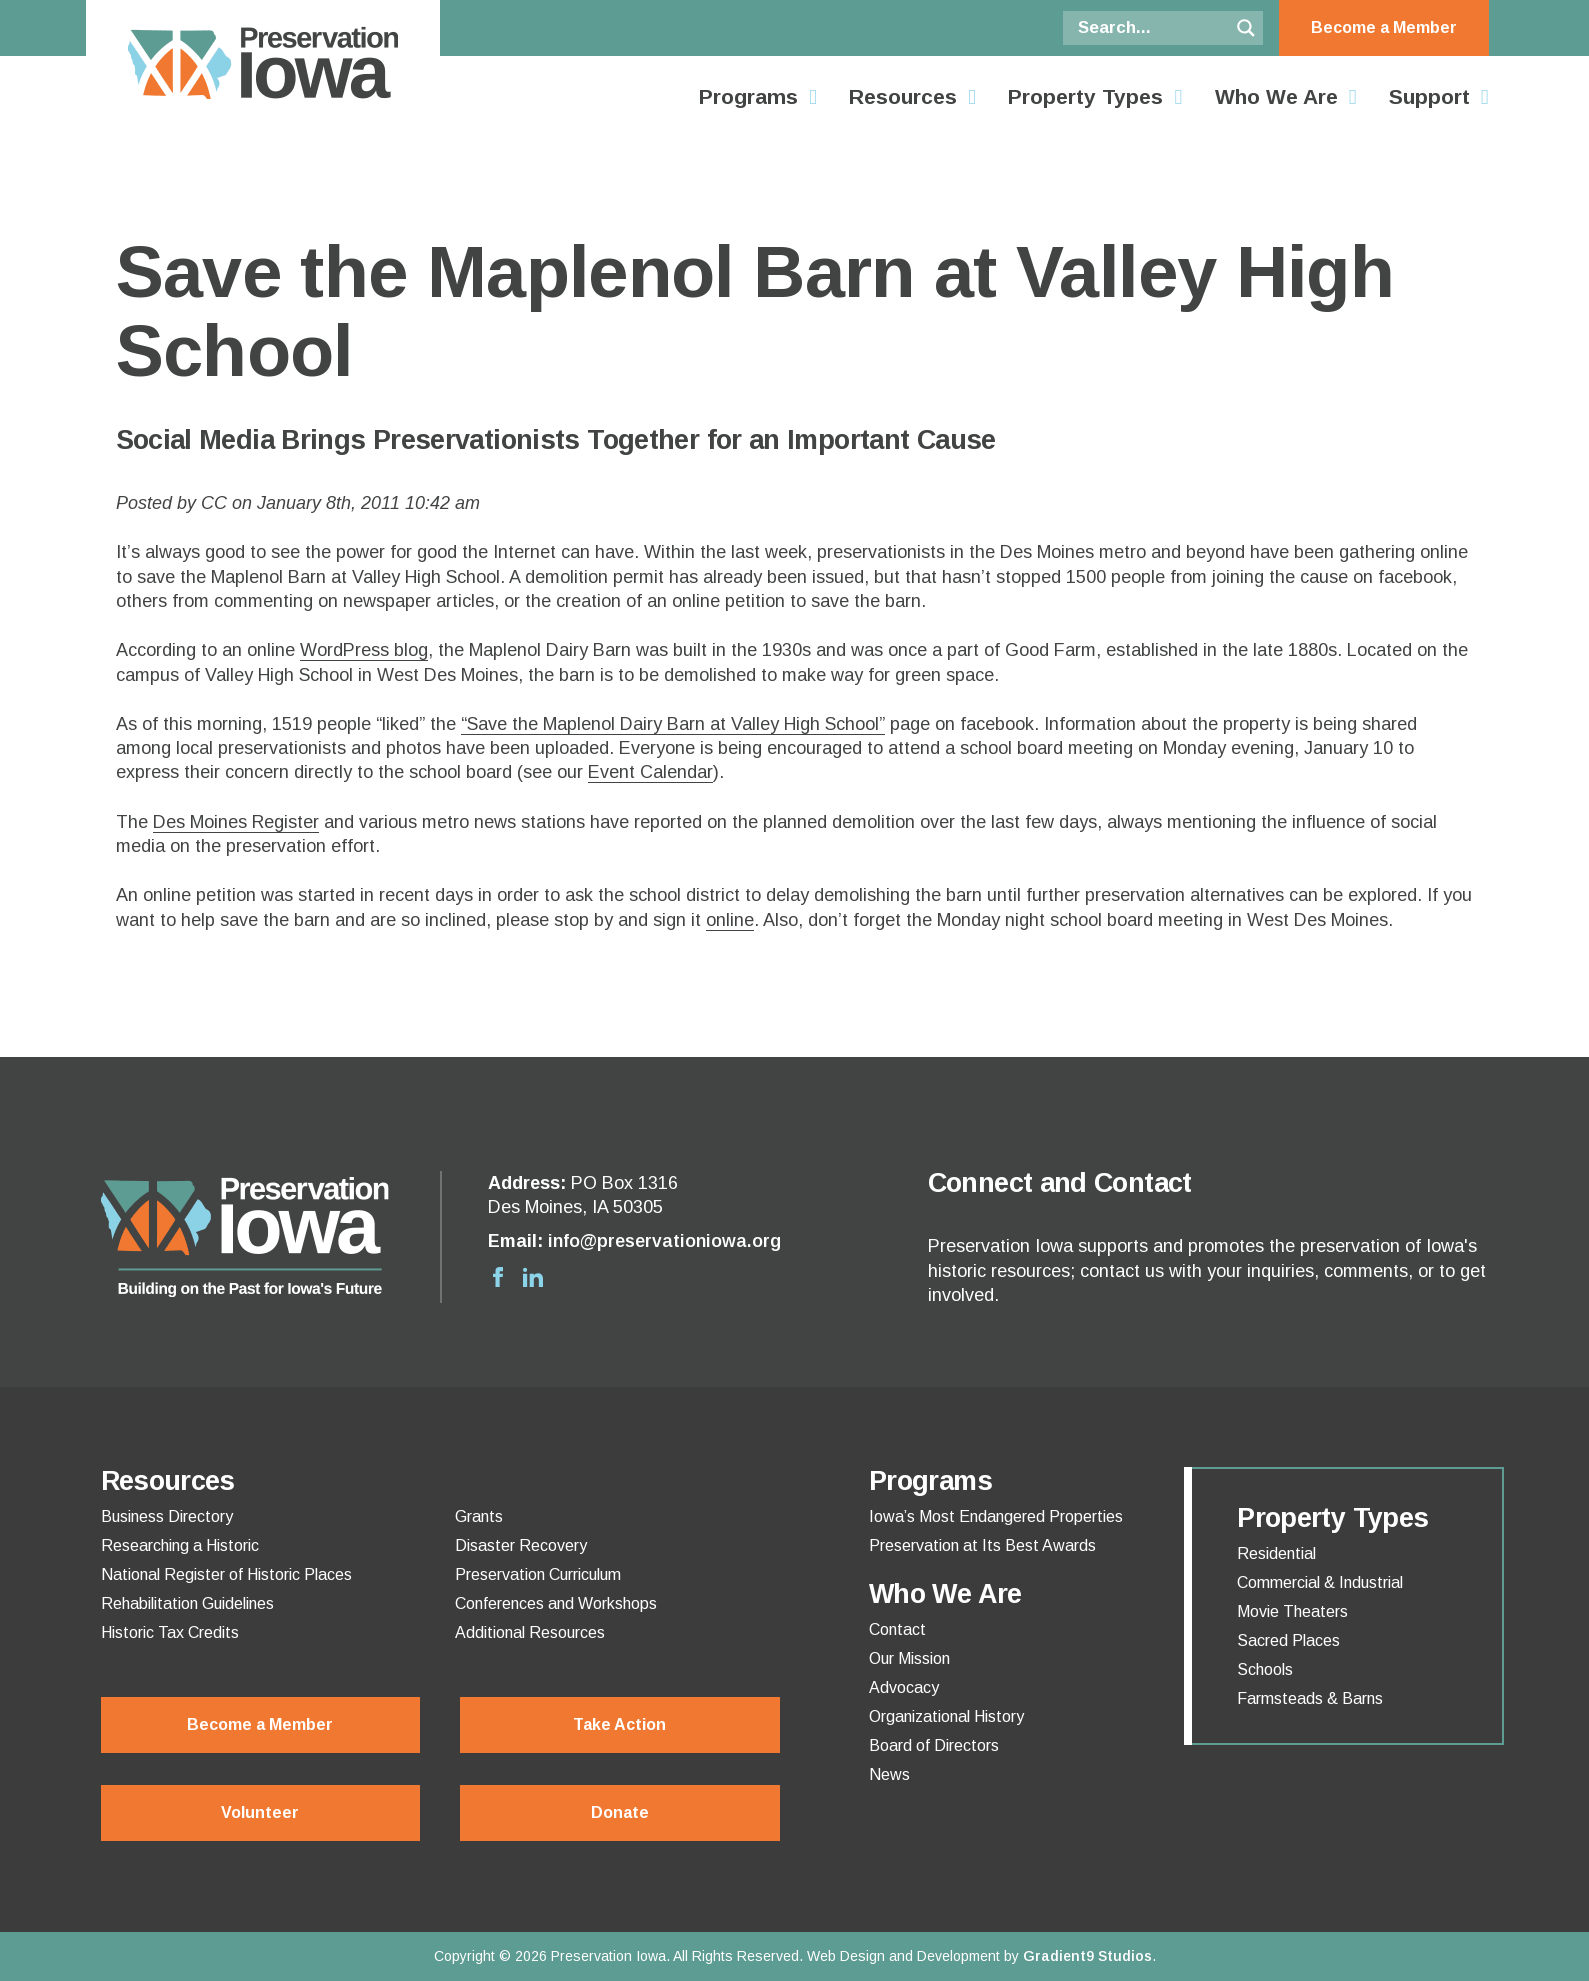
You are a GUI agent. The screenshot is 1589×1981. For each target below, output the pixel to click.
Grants (479, 1517)
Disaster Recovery (521, 1546)
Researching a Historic (180, 1546)
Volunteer (260, 1812)
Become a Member (1384, 27)
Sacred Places (1288, 1641)
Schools (1265, 1670)
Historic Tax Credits (170, 1633)
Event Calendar (650, 772)
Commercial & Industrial (1320, 1583)
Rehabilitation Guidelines (187, 1604)
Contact (897, 1630)
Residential (1276, 1554)
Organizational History (946, 1717)
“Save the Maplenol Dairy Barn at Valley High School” (673, 724)
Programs (748, 97)
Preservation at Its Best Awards (982, 1546)
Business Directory (167, 1517)
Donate (620, 1812)
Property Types (1085, 97)
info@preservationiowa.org (664, 1241)
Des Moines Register (236, 822)
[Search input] (1151, 28)
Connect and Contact (1060, 1183)
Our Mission (909, 1659)
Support (1429, 97)
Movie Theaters (1292, 1612)
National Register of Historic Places (226, 1575)
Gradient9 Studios (1087, 1956)
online (730, 920)
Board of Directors (934, 1746)
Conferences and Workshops (556, 1604)
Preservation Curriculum (538, 1575)
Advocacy (904, 1688)
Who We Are (1276, 97)
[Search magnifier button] (1246, 28)
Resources (903, 97)
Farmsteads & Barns (1310, 1699)
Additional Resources (530, 1633)
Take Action (619, 1724)
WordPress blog (364, 650)
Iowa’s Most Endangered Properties (996, 1517)
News (889, 1775)
